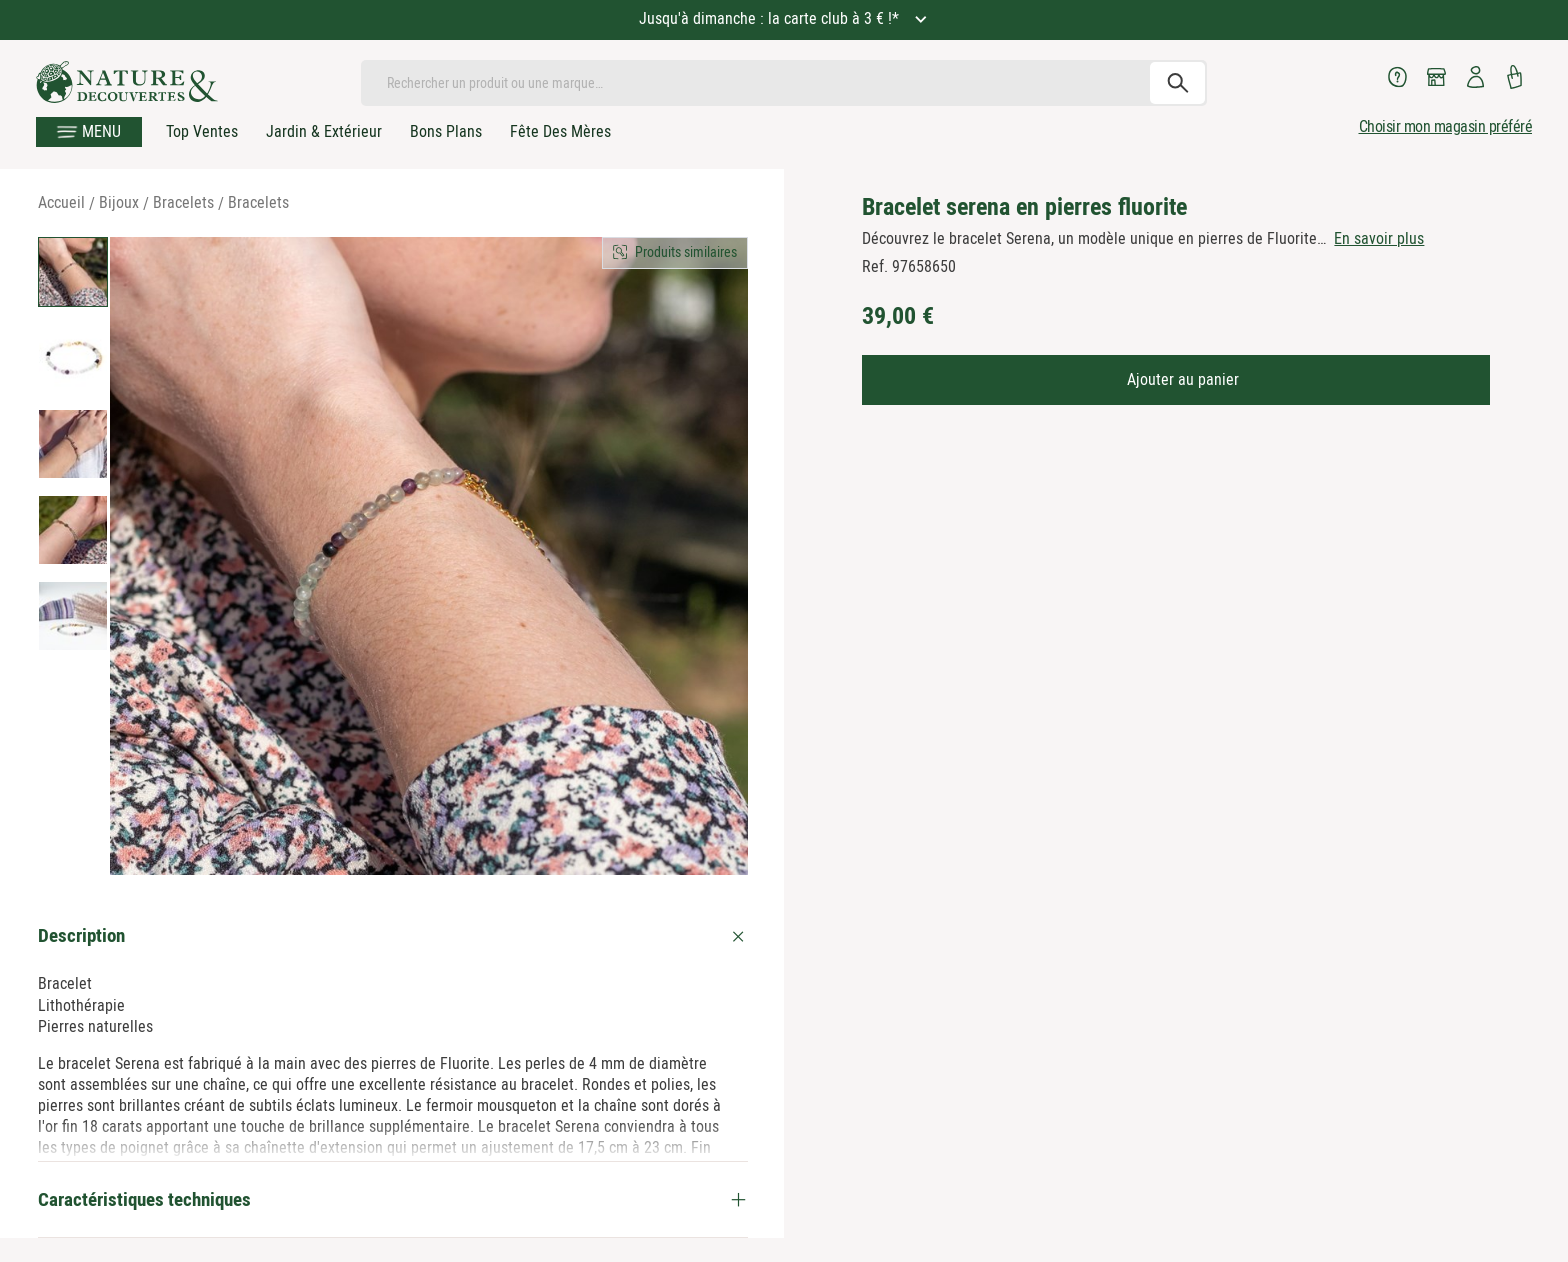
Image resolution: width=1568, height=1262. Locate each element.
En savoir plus (1379, 238)
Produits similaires (686, 252)
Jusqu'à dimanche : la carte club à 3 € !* (771, 18)
